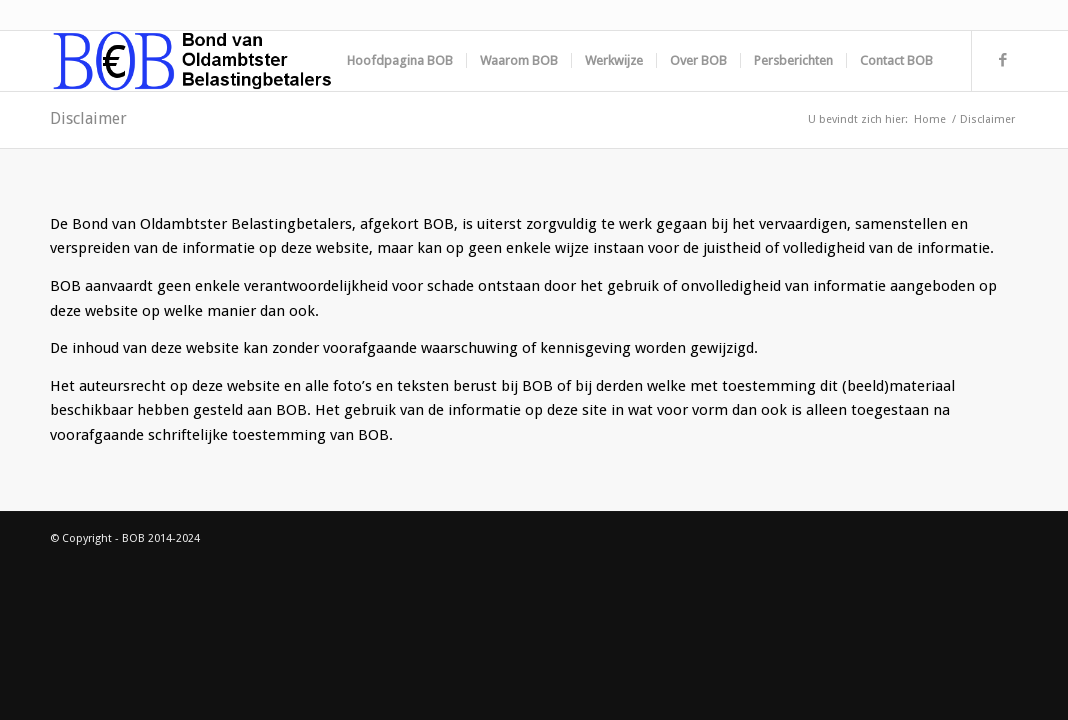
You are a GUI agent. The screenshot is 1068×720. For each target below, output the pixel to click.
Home (930, 119)
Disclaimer (88, 118)
